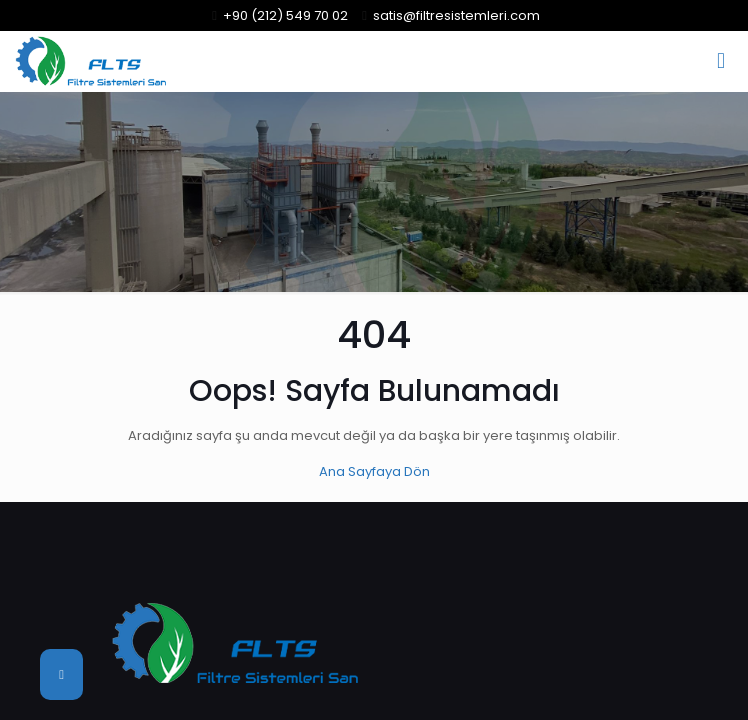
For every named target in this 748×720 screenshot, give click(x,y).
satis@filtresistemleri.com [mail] (456, 15)
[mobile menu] (721, 61)
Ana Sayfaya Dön (374, 471)
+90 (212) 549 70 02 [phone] (285, 15)
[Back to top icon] (61, 674)
